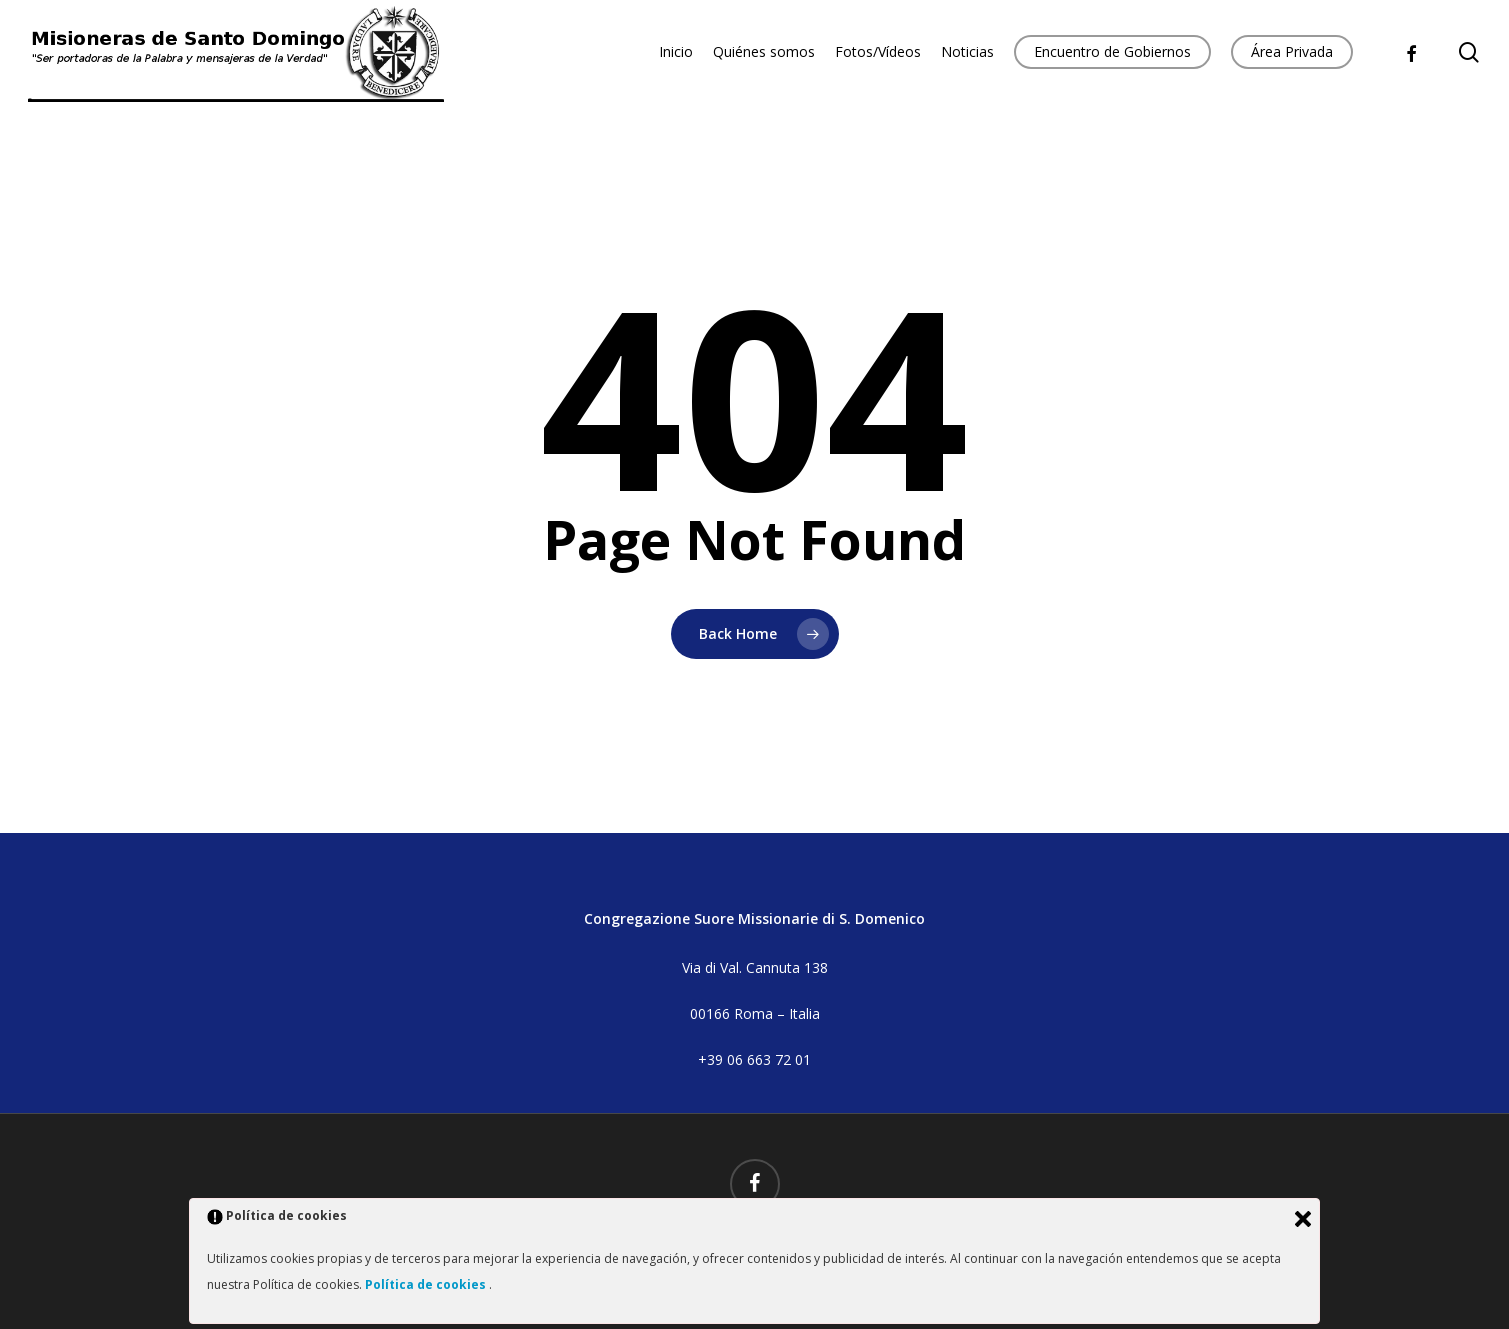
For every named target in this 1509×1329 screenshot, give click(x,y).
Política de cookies (427, 1284)
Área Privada (1292, 52)
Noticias (967, 52)
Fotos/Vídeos (878, 52)
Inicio (676, 52)
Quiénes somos (764, 52)
